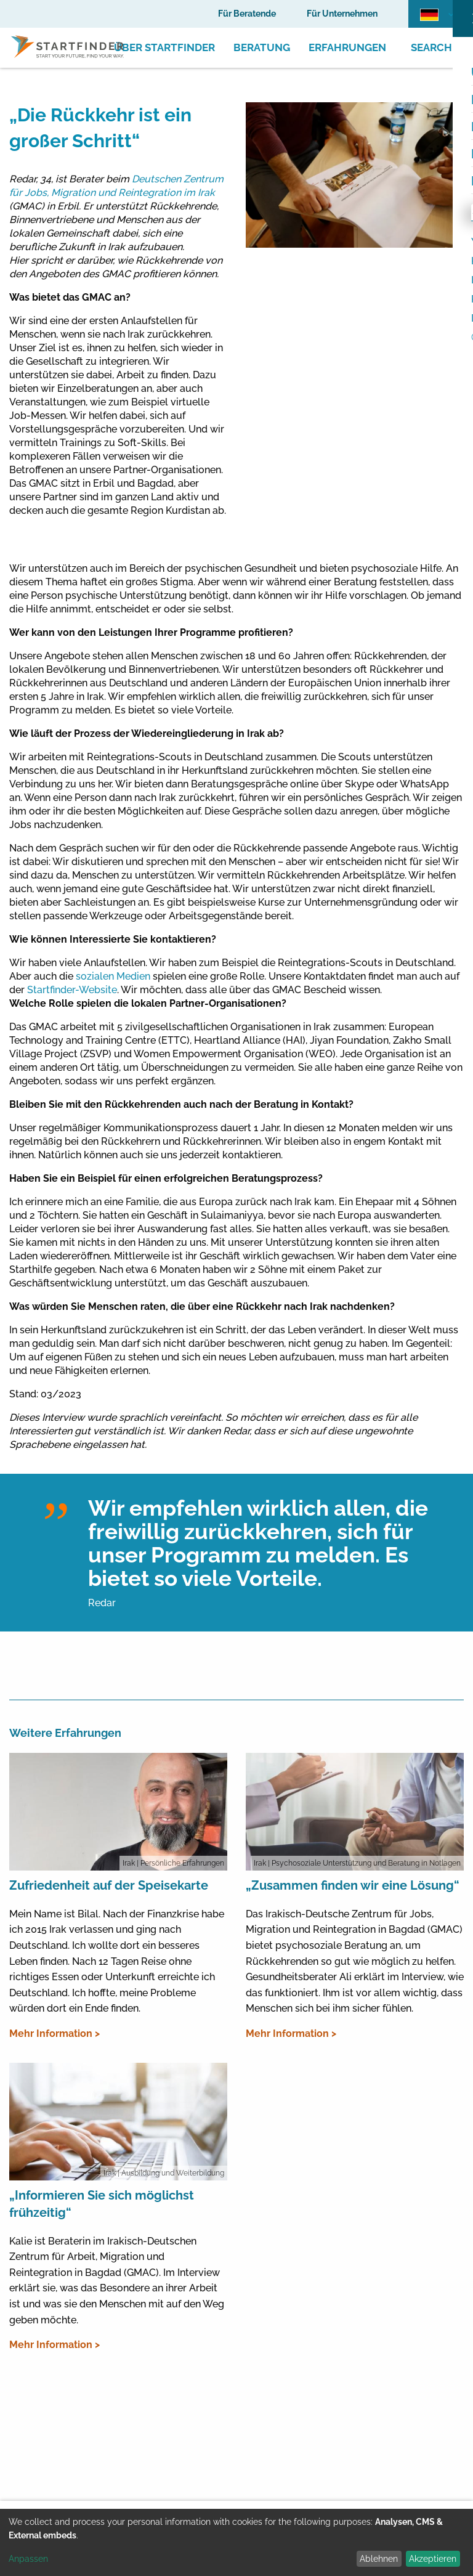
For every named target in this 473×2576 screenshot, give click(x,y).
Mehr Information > (54, 2033)
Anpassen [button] (28, 2559)
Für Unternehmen (342, 13)
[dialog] (236, 2542)
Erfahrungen (347, 47)
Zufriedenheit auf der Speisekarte (108, 1885)
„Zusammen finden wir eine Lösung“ (352, 1885)
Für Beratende (247, 13)
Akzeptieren (432, 2559)
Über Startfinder (164, 47)
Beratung (261, 47)
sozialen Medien (113, 976)
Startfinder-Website (72, 990)
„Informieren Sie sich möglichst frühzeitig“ (101, 2204)
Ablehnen (379, 2559)
